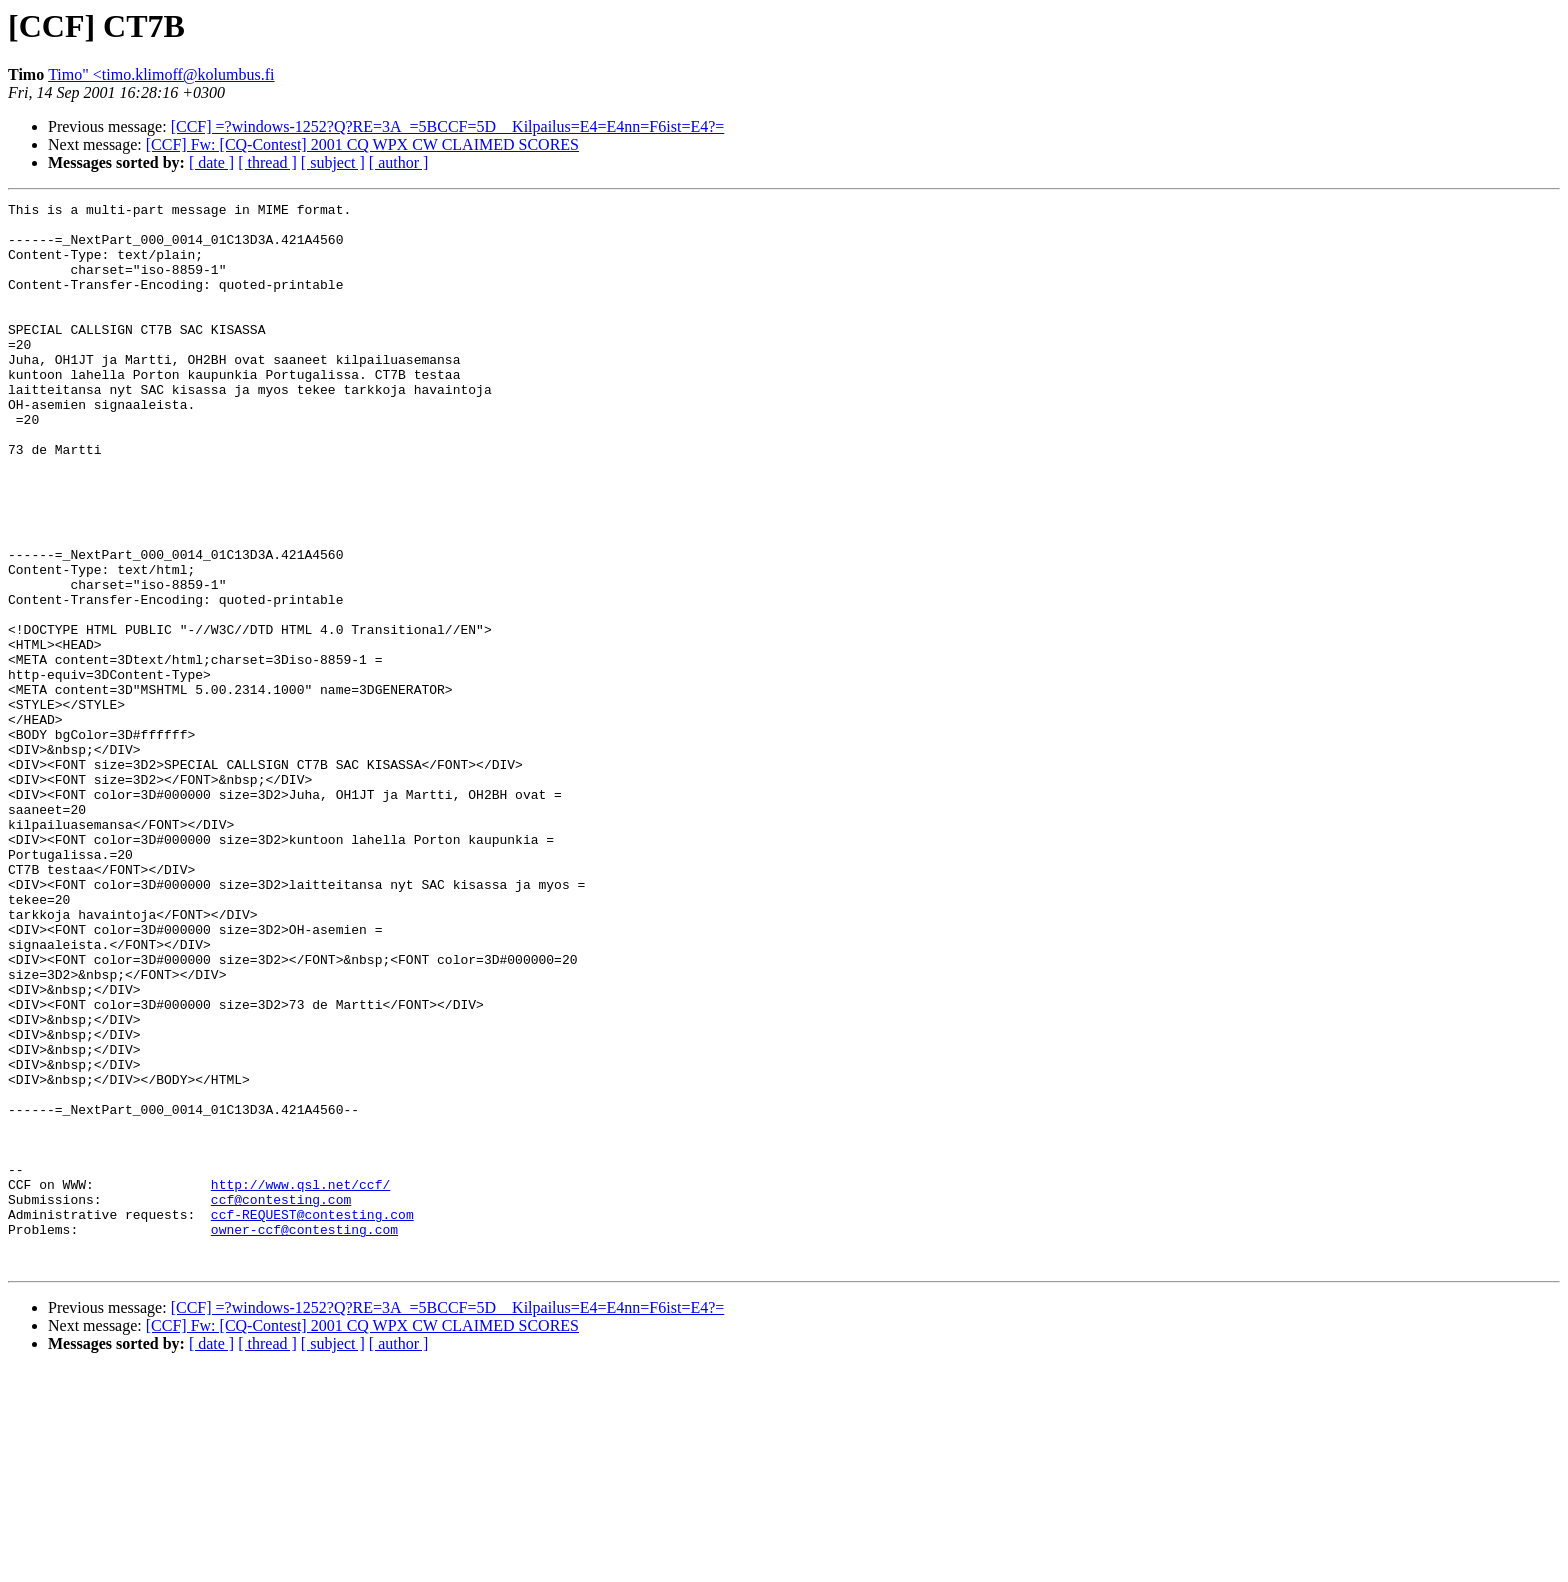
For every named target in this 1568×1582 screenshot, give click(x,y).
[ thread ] (267, 162)
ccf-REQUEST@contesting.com (312, 1418)
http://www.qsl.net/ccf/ (300, 1382)
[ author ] (399, 162)
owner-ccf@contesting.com (304, 1436)
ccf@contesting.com (281, 1400)
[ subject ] (333, 162)
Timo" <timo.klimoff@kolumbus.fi (161, 74)
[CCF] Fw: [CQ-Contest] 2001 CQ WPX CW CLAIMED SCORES (362, 144)
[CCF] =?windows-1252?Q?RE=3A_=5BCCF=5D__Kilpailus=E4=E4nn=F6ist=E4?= (448, 126)
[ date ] (211, 162)
